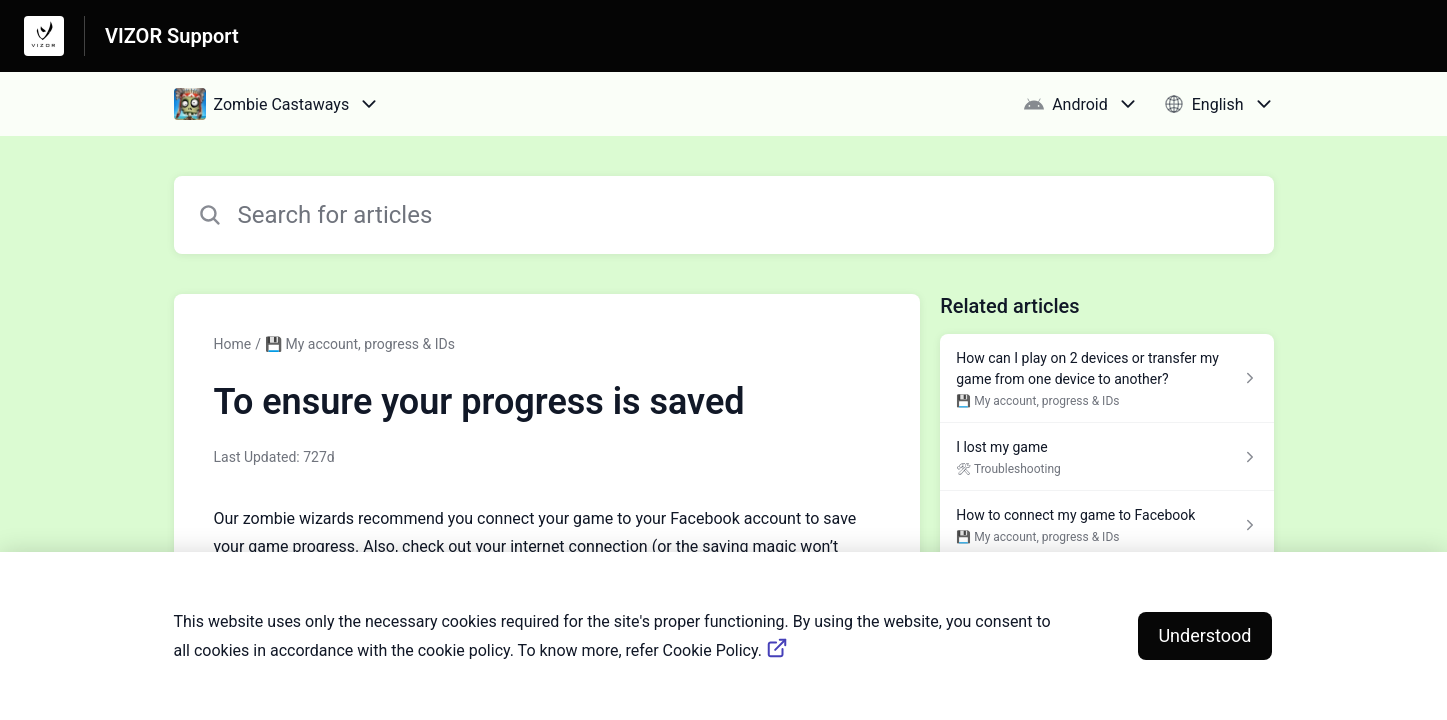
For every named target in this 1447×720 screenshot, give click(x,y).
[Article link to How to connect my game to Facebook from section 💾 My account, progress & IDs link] (1106, 525)
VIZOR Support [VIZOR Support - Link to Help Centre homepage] (172, 36)
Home (233, 344)
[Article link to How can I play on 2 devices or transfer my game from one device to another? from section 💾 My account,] (1106, 378)
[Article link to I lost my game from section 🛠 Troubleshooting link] (1106, 457)
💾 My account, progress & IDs (360, 344)
